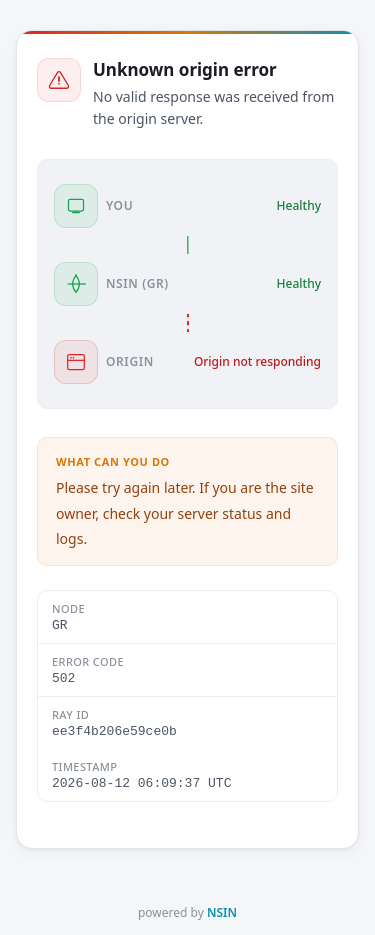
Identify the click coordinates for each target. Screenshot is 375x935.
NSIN (222, 912)
